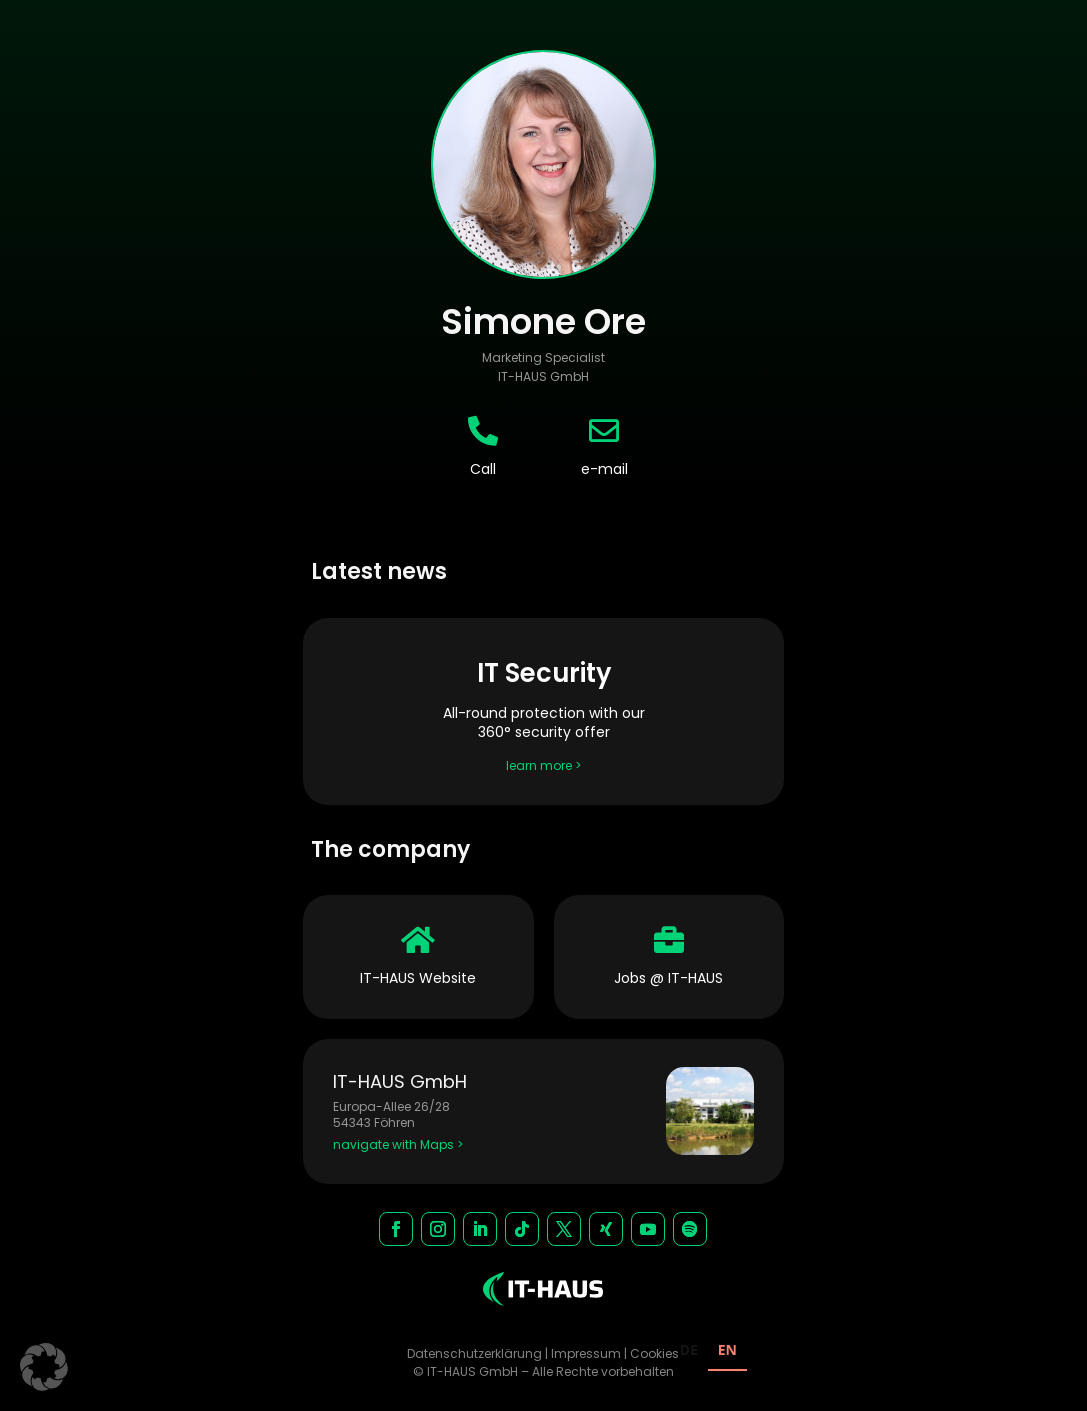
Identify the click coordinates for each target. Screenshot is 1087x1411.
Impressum (586, 1353)
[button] (44, 1367)
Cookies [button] (654, 1353)
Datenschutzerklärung (474, 1353)
